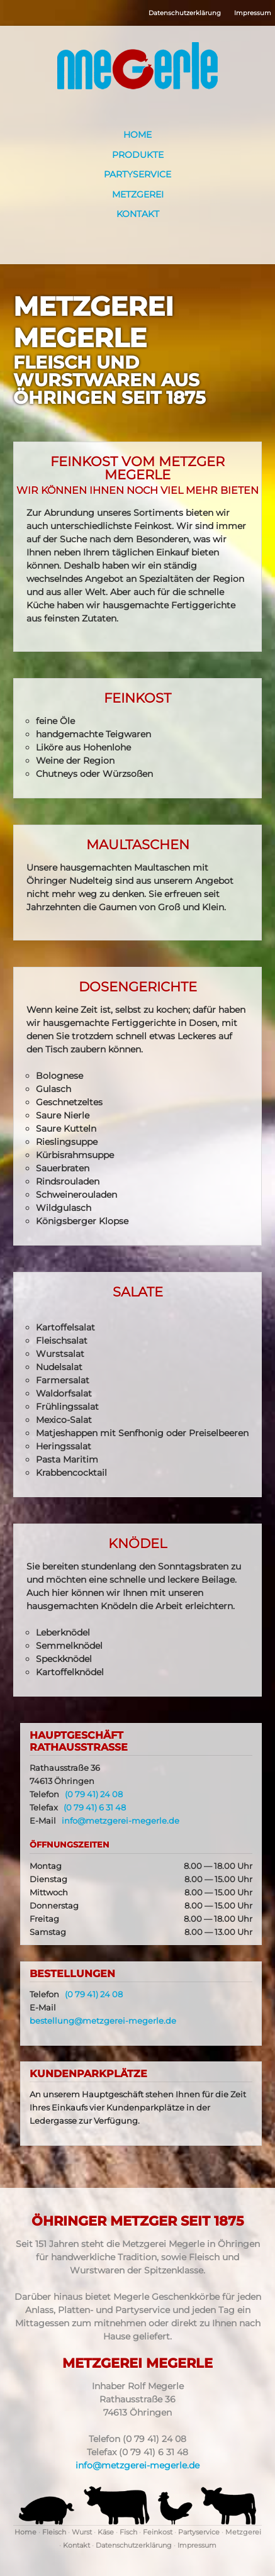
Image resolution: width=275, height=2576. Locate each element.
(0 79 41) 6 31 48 (95, 1807)
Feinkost (157, 2532)
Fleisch (54, 2532)
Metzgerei (138, 194)
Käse (106, 2532)
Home (137, 134)
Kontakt (137, 214)
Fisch (128, 2532)
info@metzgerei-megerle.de (120, 1821)
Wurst (82, 2532)
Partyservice (137, 174)
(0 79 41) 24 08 (94, 1794)
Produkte (138, 154)
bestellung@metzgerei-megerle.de (103, 2021)
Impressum (252, 13)
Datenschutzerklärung (185, 13)
